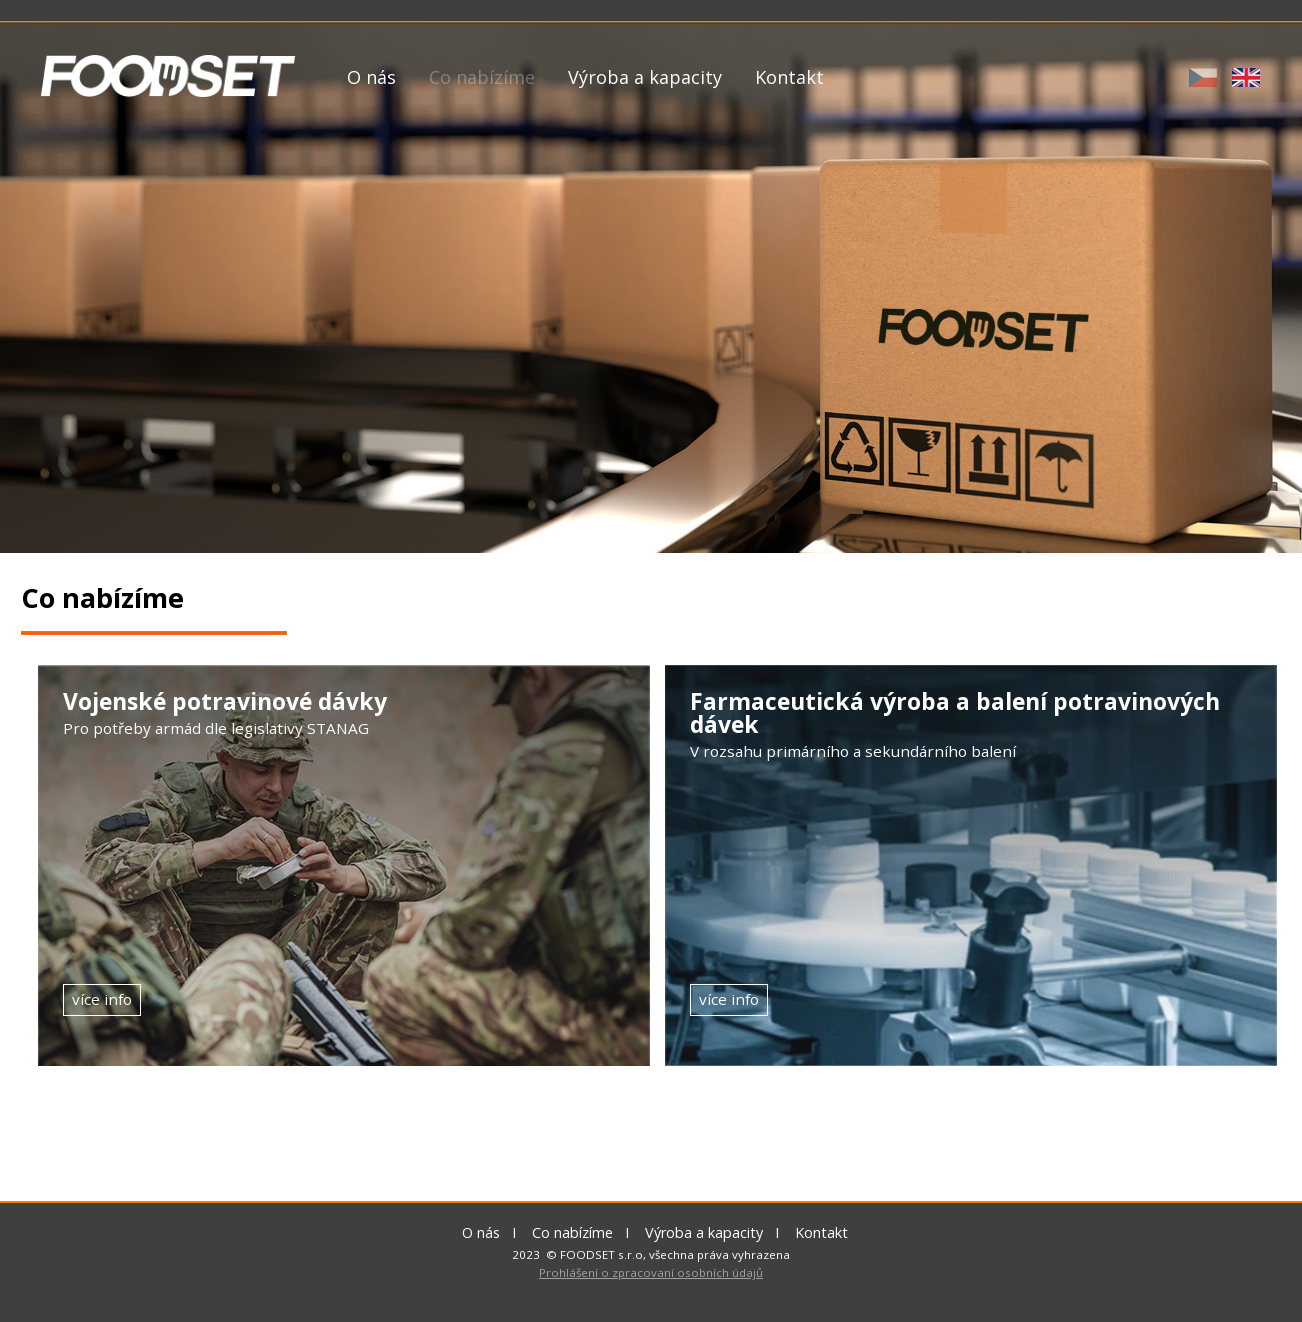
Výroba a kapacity (645, 77)
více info (110, 999)
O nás (371, 77)
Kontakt (789, 77)
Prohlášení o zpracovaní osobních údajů (651, 1272)
